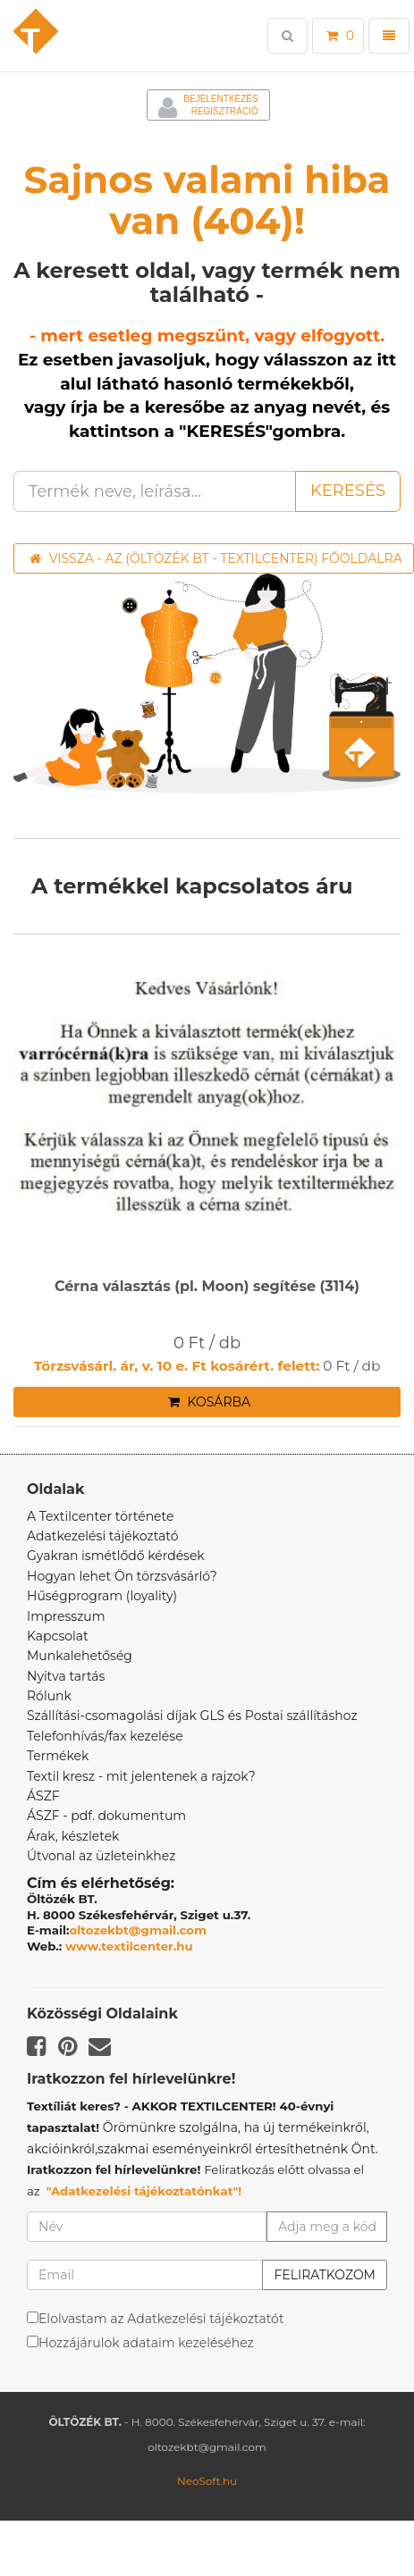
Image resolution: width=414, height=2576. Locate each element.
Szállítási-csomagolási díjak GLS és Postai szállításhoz (192, 1716)
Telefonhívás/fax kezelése (105, 1736)
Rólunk (49, 1696)
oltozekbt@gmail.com (138, 1930)
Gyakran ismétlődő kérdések (116, 1556)
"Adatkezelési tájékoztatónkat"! (144, 2191)
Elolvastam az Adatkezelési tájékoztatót (161, 2319)
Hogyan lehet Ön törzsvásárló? (122, 1576)
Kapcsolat (58, 1636)
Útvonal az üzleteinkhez (101, 1856)
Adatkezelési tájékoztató (103, 1536)
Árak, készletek (73, 1836)
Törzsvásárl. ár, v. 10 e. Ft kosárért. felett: (177, 1365)
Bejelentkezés (220, 99)
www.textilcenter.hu (129, 1946)
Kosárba (209, 1402)
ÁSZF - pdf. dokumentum (106, 1816)
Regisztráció (224, 111)
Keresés (347, 490)
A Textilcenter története (100, 1516)
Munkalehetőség (79, 1656)
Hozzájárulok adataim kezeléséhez (146, 2343)
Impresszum (66, 1616)
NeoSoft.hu (207, 2481)
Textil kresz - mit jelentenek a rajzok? (141, 1776)
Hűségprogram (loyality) (102, 1596)
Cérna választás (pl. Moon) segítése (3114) (207, 1287)
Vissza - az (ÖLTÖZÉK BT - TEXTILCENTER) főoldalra (216, 558)
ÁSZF (43, 1796)
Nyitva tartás (66, 1676)
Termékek (58, 1756)
